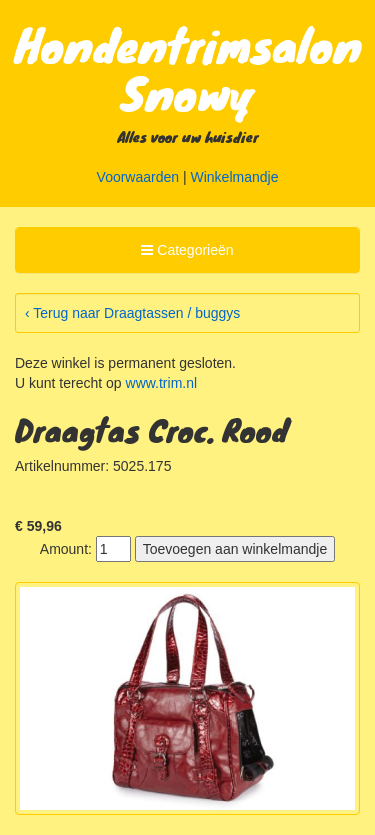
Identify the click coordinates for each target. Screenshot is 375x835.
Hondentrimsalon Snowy (188, 68)
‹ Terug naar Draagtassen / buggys (132, 313)
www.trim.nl (162, 383)
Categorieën (186, 253)
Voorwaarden (138, 177)
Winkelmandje (235, 177)
